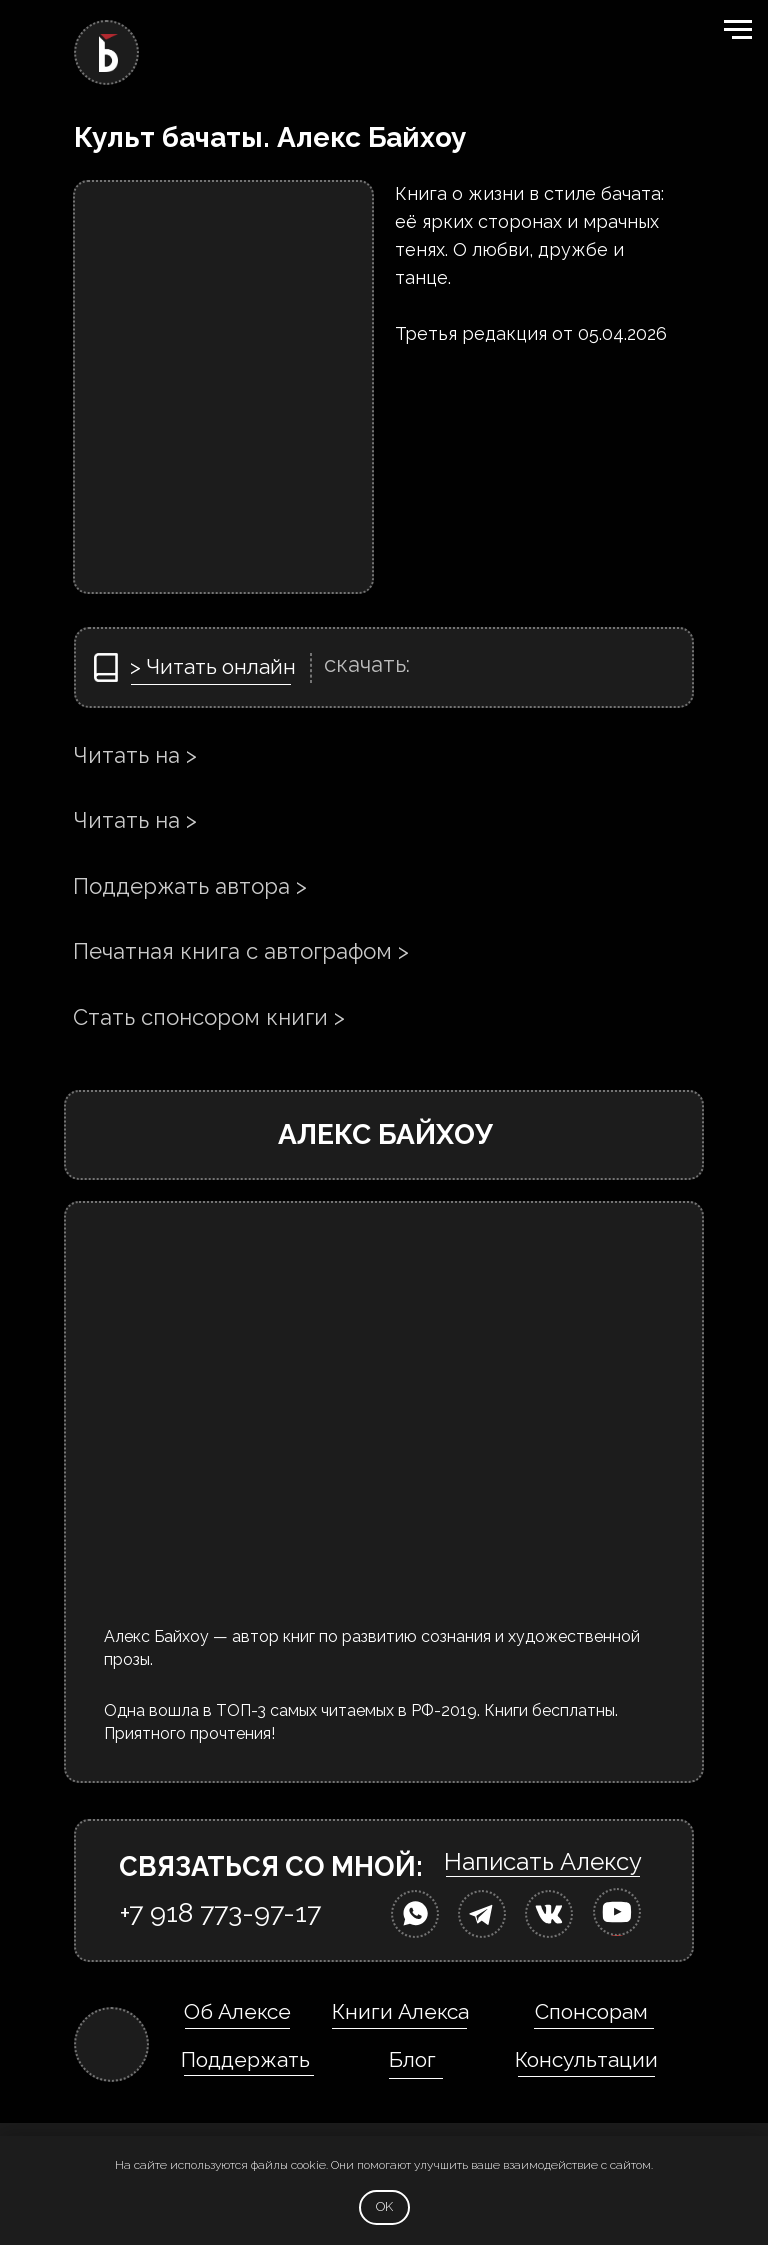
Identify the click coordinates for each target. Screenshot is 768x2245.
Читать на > (135, 755)
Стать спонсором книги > (209, 1017)
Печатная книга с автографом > (241, 951)
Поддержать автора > (190, 886)
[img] (415, 1914)
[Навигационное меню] (738, 30)
